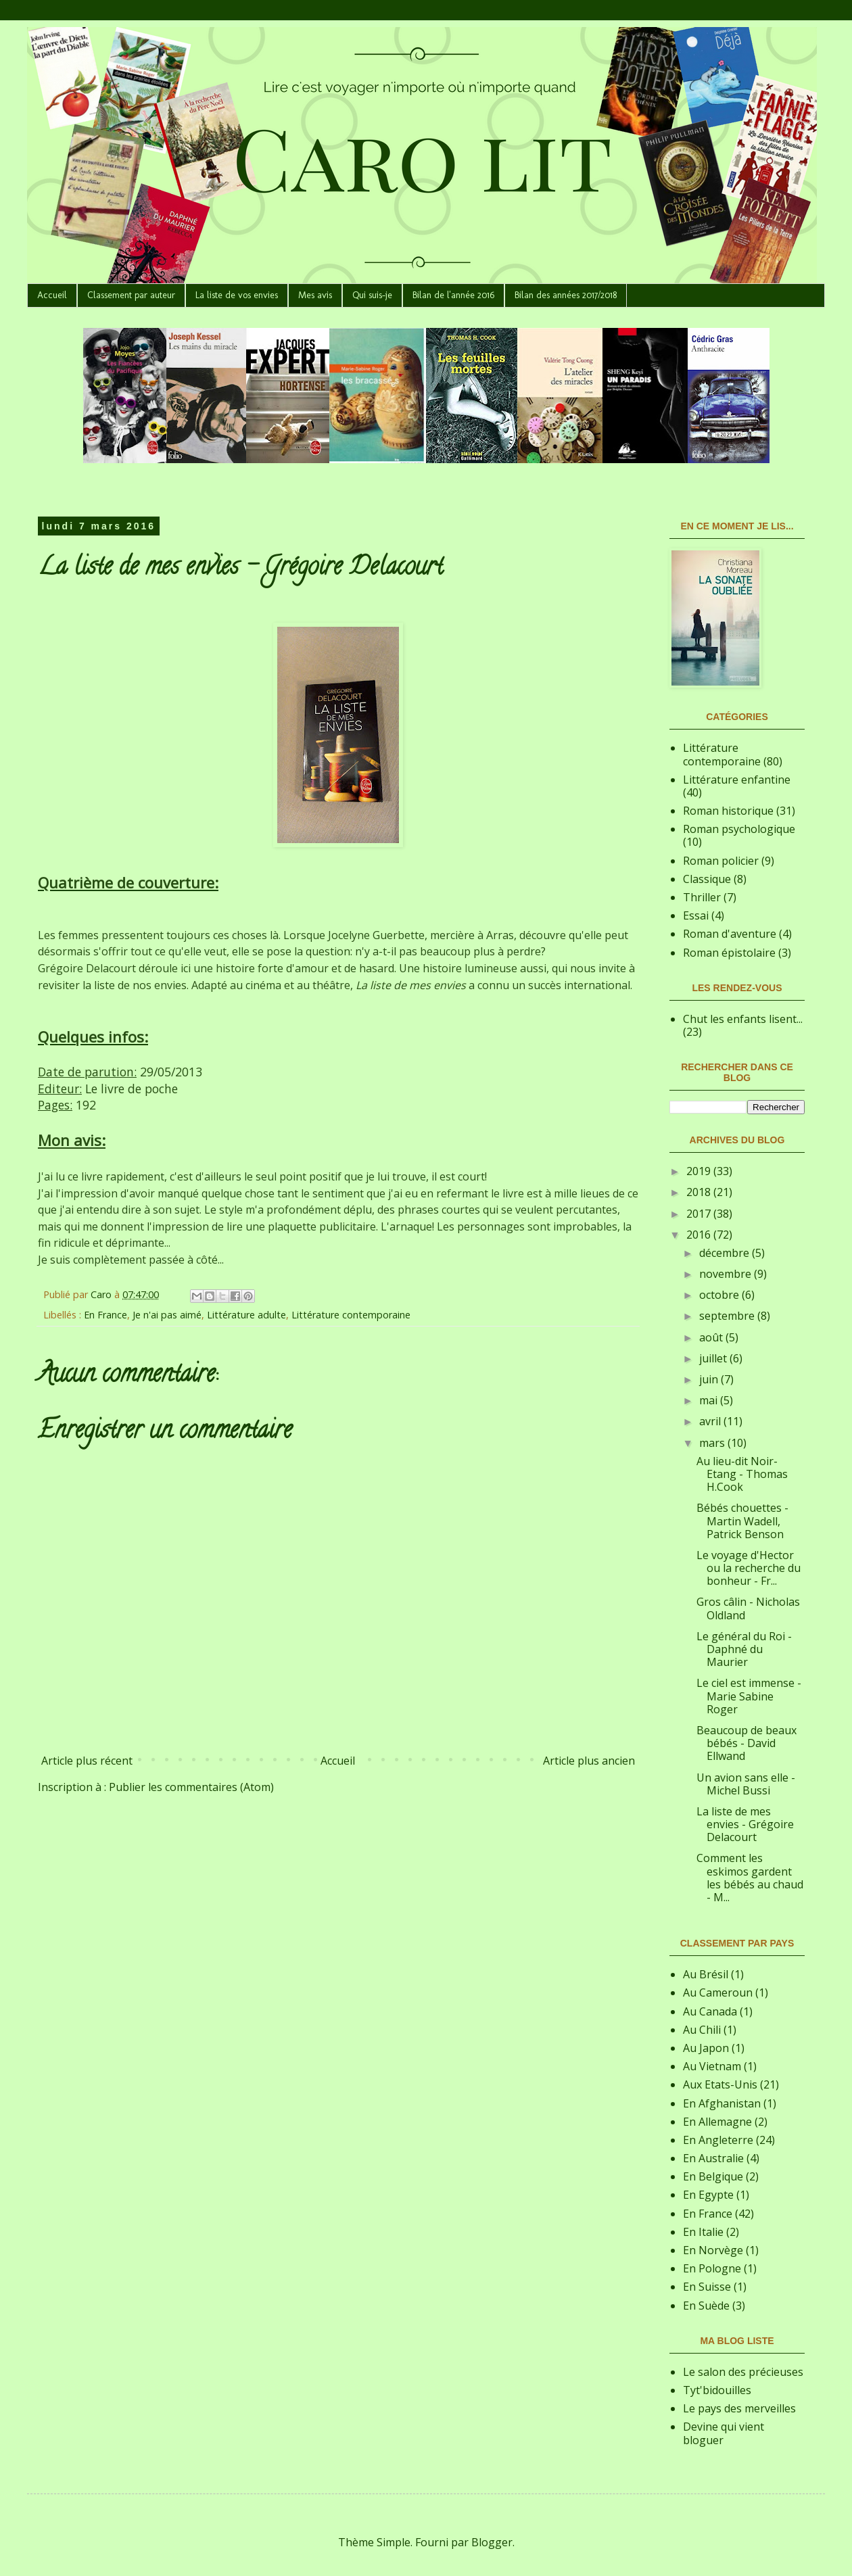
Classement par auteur (131, 295)
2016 (699, 1234)
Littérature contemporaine (350, 1314)
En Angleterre (718, 2139)
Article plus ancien (589, 1760)
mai (709, 1400)
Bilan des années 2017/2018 (566, 295)
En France (105, 1314)
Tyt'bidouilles (717, 2390)
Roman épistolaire (729, 952)
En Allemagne (717, 2121)
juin (710, 1379)
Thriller (702, 897)
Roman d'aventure (729, 933)
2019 (699, 1171)
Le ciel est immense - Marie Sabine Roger (748, 1695)
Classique (707, 879)
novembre (726, 1273)
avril (711, 1421)
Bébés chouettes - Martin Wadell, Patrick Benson (742, 1520)
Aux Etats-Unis (720, 2084)
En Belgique (713, 2176)
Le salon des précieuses (743, 2371)
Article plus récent (87, 1760)
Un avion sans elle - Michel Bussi (745, 1784)
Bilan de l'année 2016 (453, 295)
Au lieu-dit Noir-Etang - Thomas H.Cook (742, 1474)
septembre (728, 1315)
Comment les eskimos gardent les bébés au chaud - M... (749, 1878)
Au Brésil (705, 1974)
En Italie (703, 2231)
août (712, 1337)
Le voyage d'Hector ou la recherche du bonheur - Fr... (748, 1568)
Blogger (492, 2542)
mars (713, 1442)
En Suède (706, 2305)
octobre (720, 1294)
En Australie (713, 2158)
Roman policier (721, 860)
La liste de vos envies (236, 295)
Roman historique (728, 810)
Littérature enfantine (736, 779)
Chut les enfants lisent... (743, 1018)
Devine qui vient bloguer (723, 2433)
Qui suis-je (372, 295)
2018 (699, 1192)
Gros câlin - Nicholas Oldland (748, 1608)
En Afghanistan (722, 2103)
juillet (714, 1358)
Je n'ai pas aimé (167, 1314)
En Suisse (707, 2286)
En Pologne (712, 2268)
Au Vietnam (712, 2066)
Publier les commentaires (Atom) (191, 1787)
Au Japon (706, 2048)
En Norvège (713, 2250)
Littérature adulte (246, 1314)
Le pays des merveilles (739, 2408)
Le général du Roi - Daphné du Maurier (744, 1649)
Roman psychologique (739, 828)
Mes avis (315, 295)
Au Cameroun (718, 1992)
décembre (725, 1252)
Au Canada (710, 2011)
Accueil (52, 295)
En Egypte (708, 2194)
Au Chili (702, 2029)
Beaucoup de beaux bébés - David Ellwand (746, 1743)
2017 (699, 1213)
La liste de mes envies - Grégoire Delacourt (745, 1824)
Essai (696, 915)
